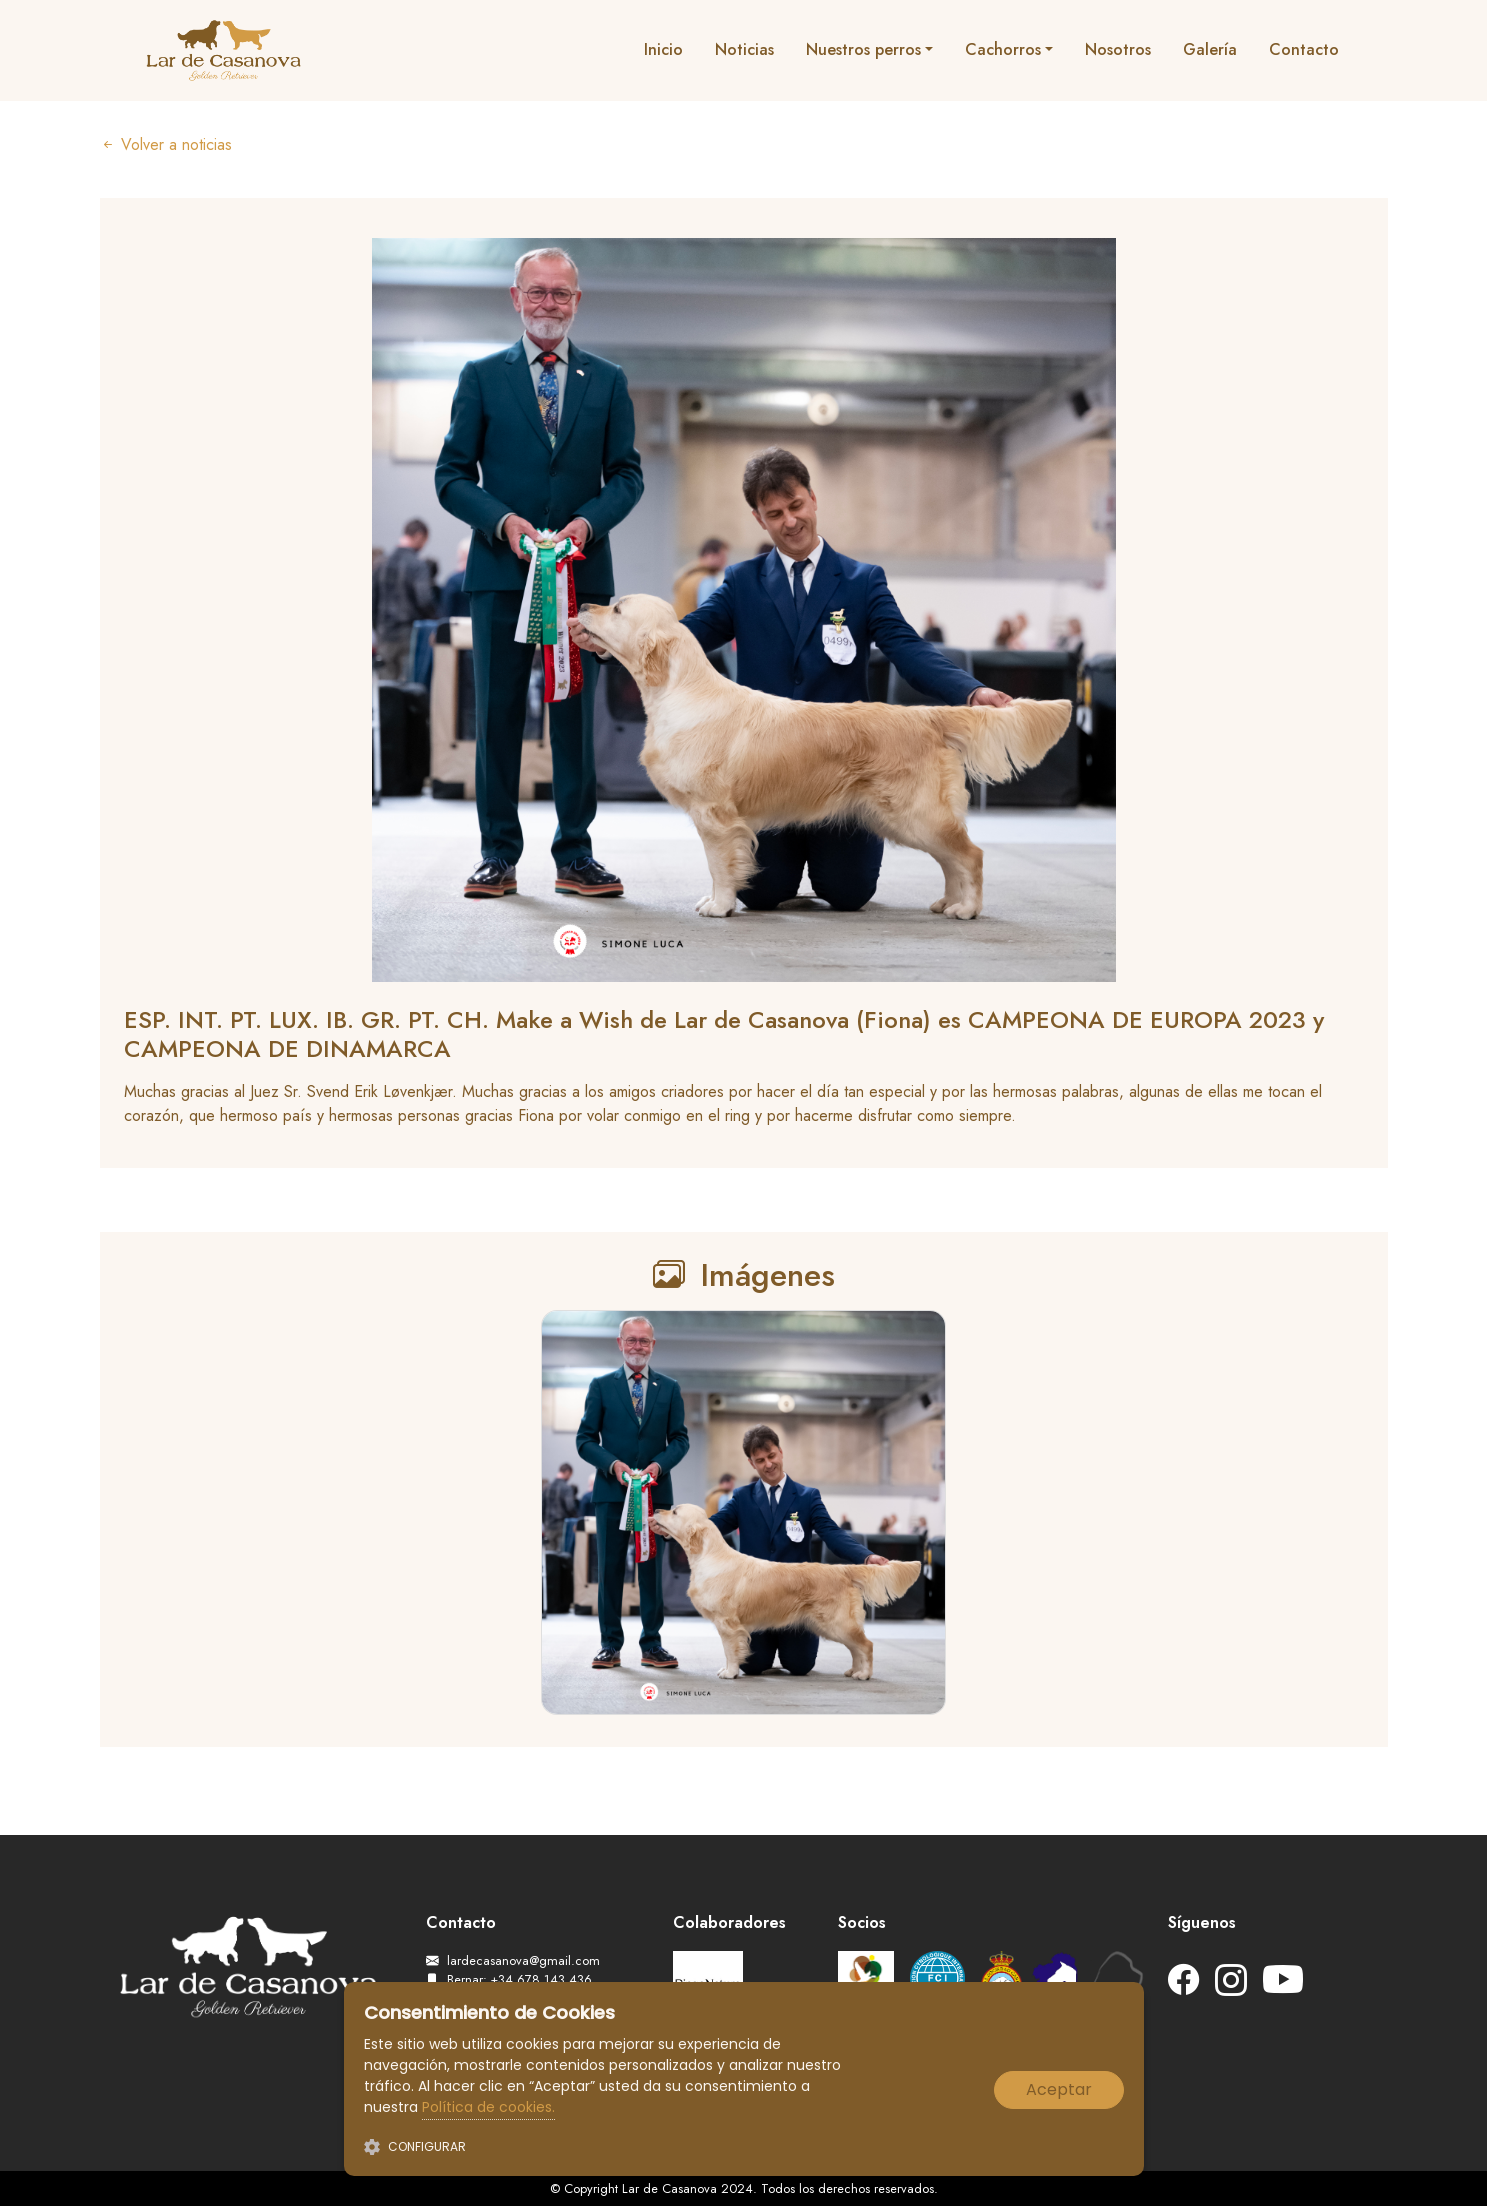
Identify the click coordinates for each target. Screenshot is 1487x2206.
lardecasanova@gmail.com (513, 1960)
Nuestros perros (863, 49)
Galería (1210, 49)
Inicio (663, 49)
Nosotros (1118, 49)
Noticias (744, 49)
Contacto (1304, 49)
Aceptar (1059, 2089)
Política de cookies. (488, 2107)
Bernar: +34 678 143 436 (509, 1979)
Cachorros (1003, 49)
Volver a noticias (166, 145)
